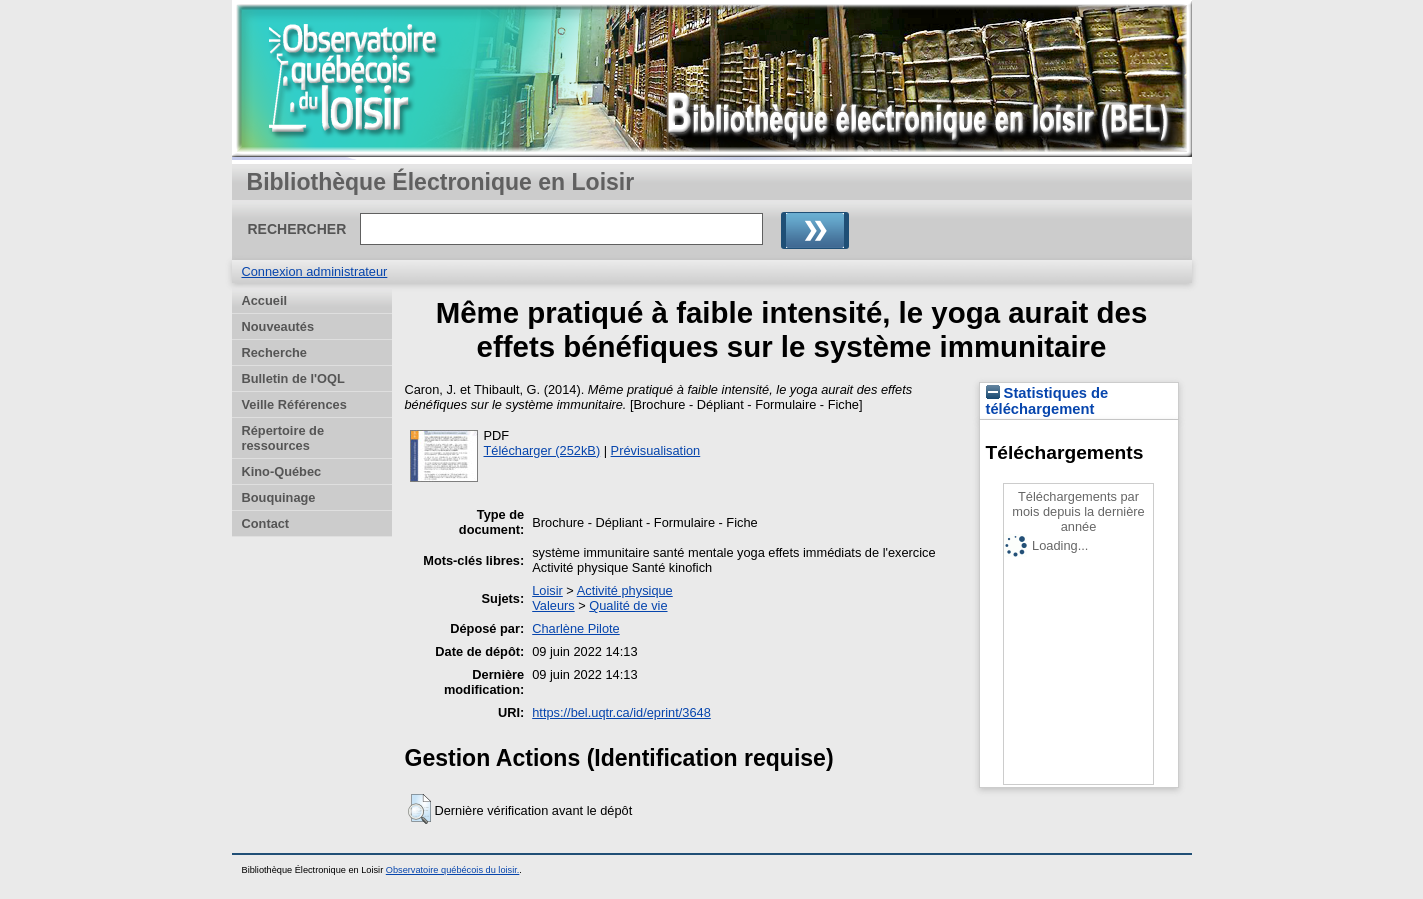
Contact (266, 523)
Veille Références (294, 404)
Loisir (547, 590)
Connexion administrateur (315, 271)
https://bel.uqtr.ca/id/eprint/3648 (621, 712)
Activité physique (625, 590)
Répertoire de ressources (283, 438)
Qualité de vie (628, 605)
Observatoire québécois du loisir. (453, 870)
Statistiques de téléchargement (1047, 401)
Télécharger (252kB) (542, 450)
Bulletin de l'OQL (293, 378)
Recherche (274, 352)
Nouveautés (278, 326)
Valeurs (553, 605)
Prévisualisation (656, 450)
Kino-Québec (282, 471)
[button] (419, 809)
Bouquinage (279, 497)
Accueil (265, 300)
